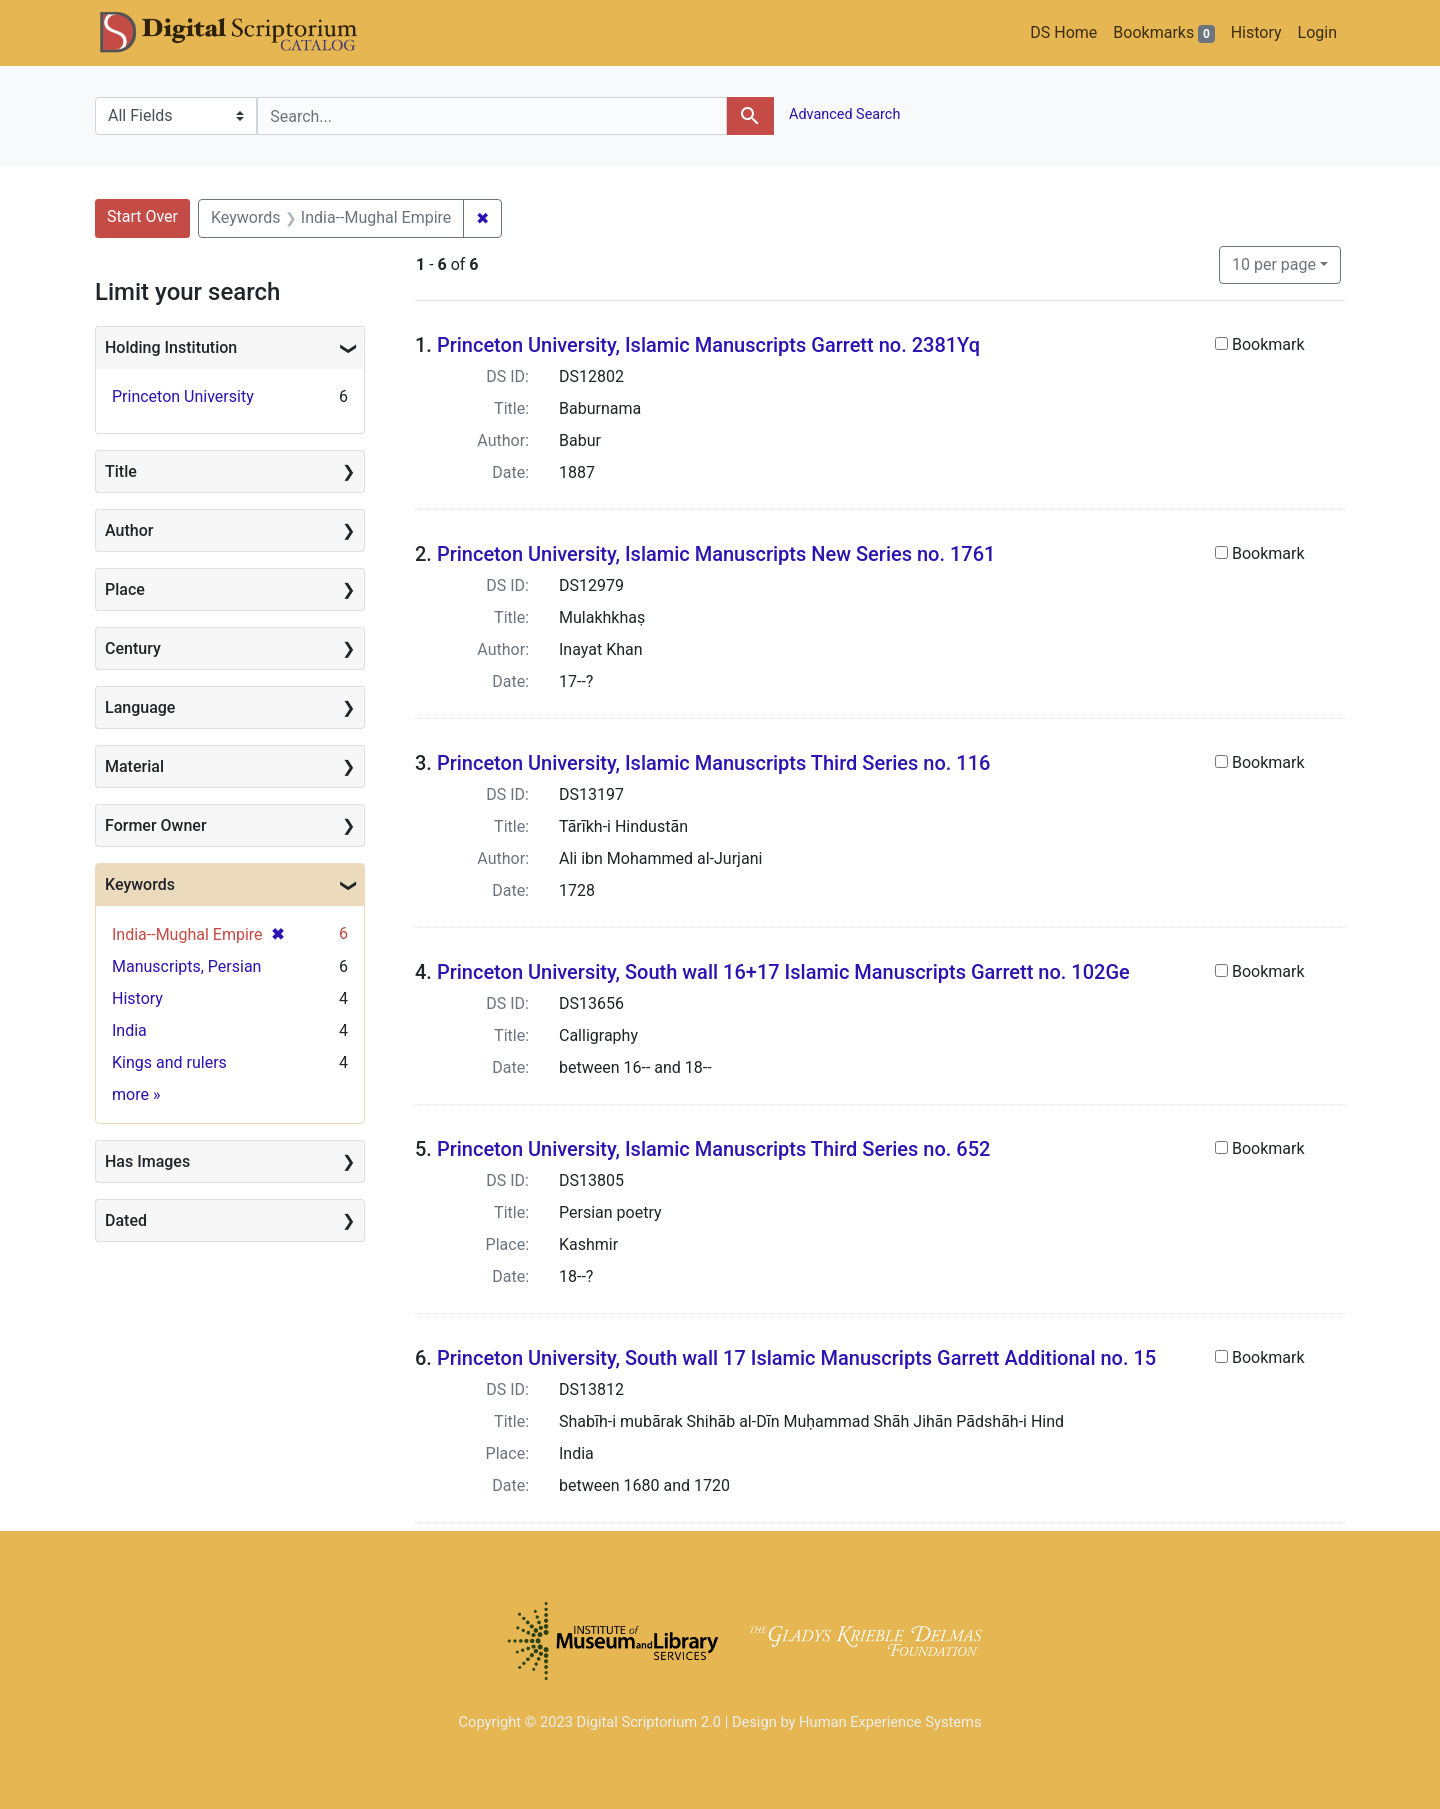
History (1256, 32)
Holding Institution (171, 347)
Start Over (142, 216)
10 (1274, 263)
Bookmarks (1163, 33)
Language (140, 707)
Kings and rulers (169, 1062)
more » (136, 1094)
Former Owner (156, 825)
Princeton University (183, 396)
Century (133, 648)
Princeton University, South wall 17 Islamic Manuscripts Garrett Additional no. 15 (796, 1358)
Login (1317, 32)
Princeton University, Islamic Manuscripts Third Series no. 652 (714, 1149)
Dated (126, 1220)
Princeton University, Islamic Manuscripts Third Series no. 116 (714, 763)
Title (121, 471)
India (129, 1030)
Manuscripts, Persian (186, 966)
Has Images (147, 1161)
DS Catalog (245, 33)
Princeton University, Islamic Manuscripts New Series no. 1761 (716, 554)
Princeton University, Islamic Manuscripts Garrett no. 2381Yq (708, 345)
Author (129, 530)
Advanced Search (843, 114)
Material (134, 766)
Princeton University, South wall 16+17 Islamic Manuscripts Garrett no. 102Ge (783, 972)
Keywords (140, 884)
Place (125, 589)
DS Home (1063, 32)
